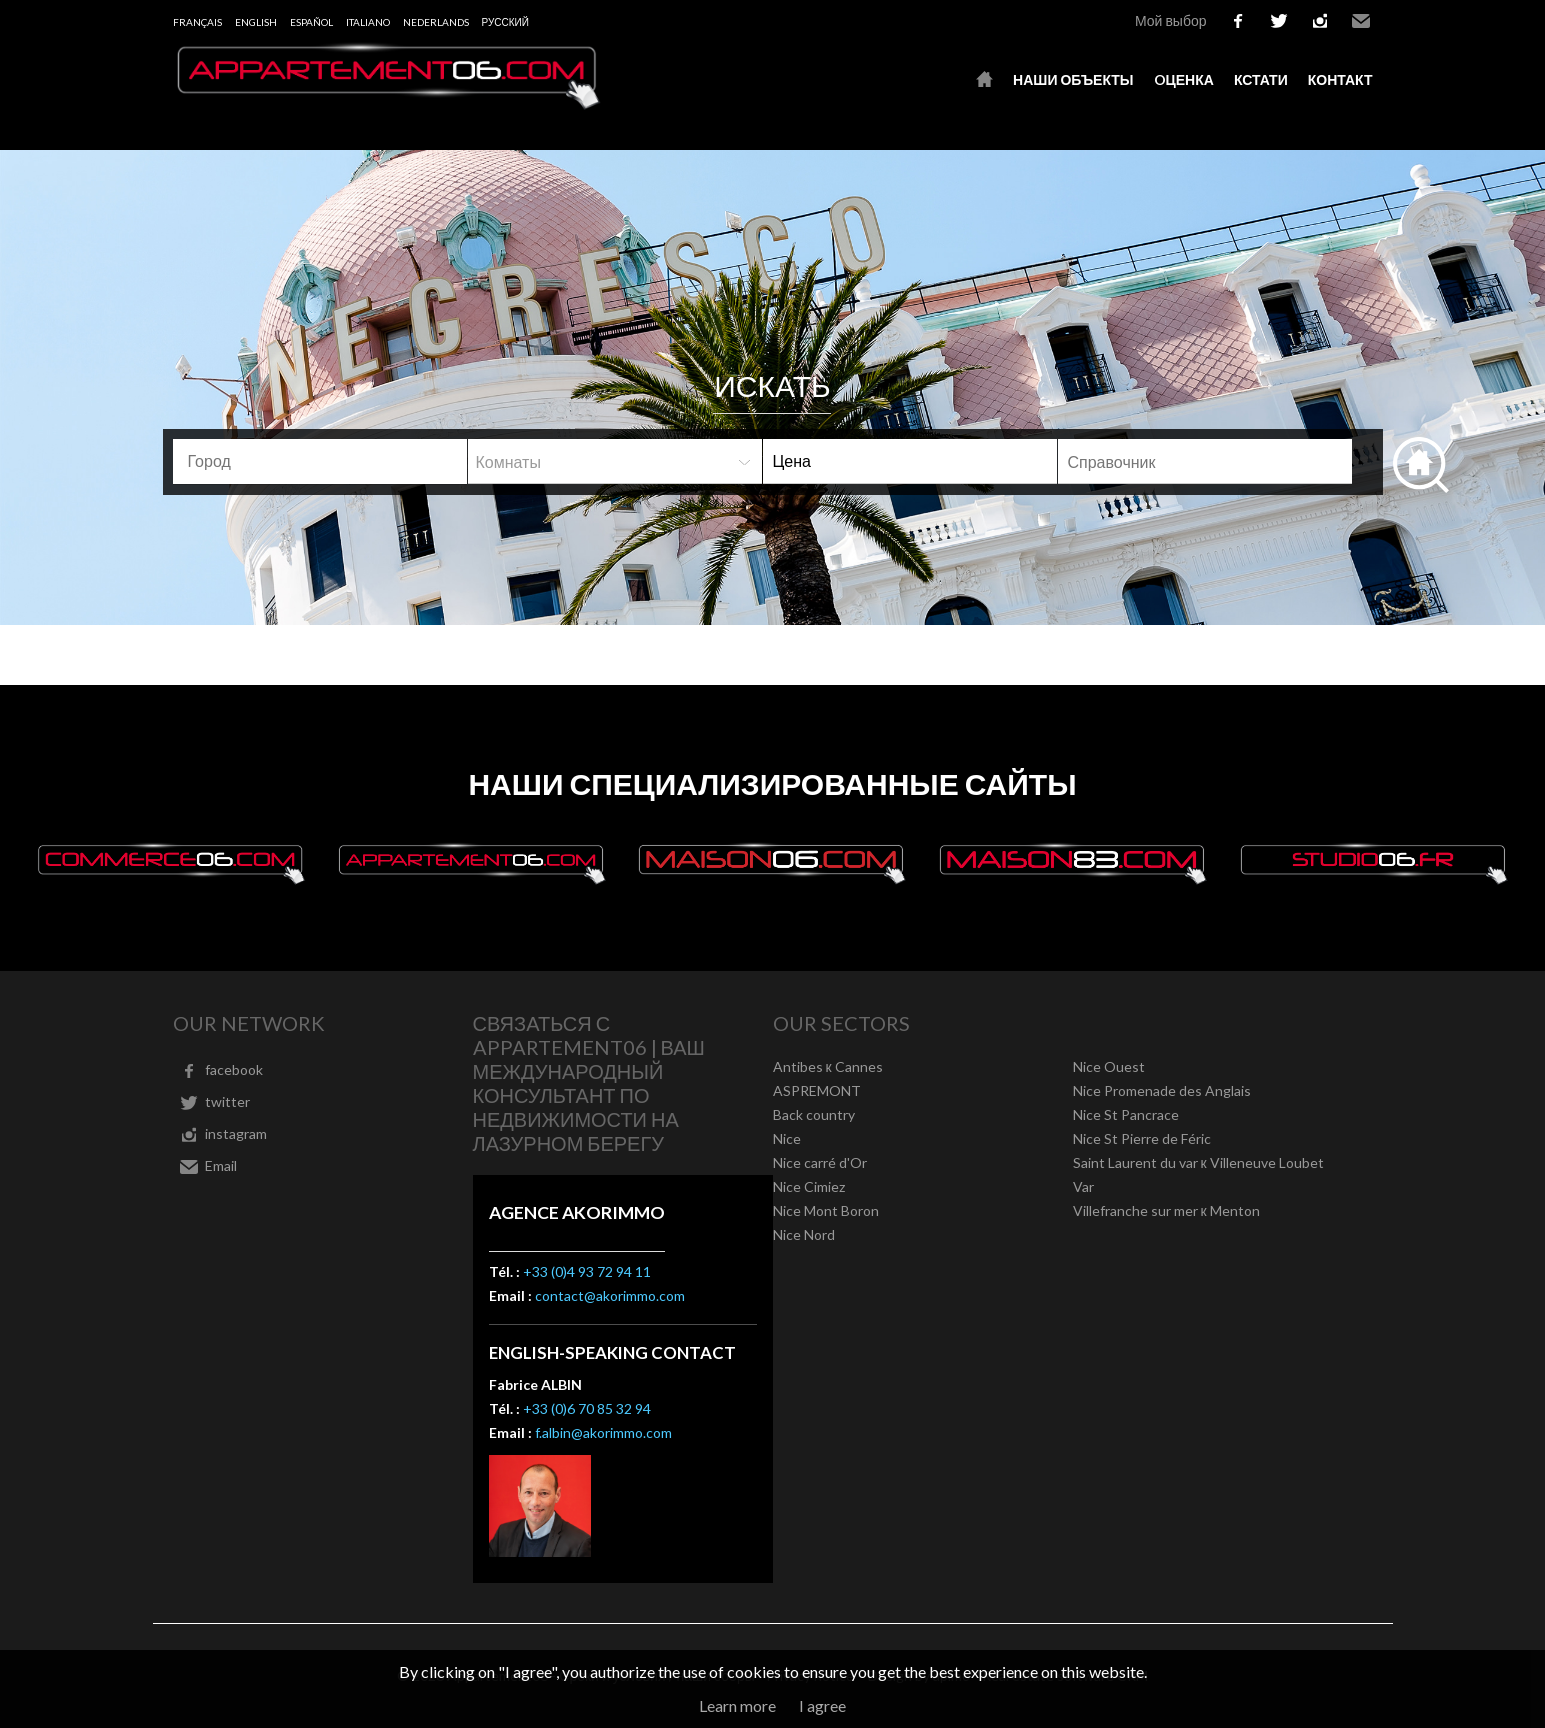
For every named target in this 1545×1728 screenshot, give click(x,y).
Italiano (368, 22)
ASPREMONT (817, 1090)
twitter (1279, 21)
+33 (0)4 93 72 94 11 (587, 1271)
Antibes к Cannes (828, 1066)
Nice (787, 1138)
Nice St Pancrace (1126, 1114)
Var (1083, 1186)
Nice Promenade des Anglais (1162, 1090)
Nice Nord (804, 1234)
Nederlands (436, 22)
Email (1361, 21)
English (256, 22)
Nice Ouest (1109, 1066)
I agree (822, 1705)
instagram (1320, 21)
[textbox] (327, 461)
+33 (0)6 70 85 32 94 (587, 1408)
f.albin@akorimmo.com (603, 1432)
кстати (1261, 79)
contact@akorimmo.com (610, 1295)
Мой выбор (1171, 20)
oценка (1184, 79)
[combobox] (320, 461)
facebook (1238, 21)
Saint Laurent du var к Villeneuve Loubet (1198, 1162)
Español (311, 22)
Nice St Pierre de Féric (1142, 1138)
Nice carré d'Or (820, 1162)
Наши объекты (1073, 79)
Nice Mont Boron (826, 1210)
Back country (814, 1114)
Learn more (737, 1705)
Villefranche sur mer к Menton (1166, 1210)
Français (197, 22)
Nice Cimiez (809, 1186)
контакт (1340, 79)
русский (505, 22)
